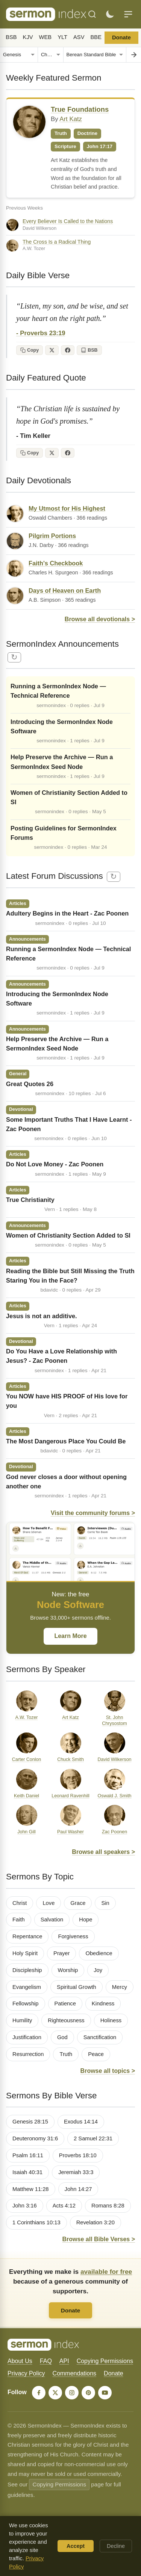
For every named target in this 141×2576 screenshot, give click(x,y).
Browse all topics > (107, 2071)
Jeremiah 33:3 (75, 2172)
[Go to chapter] (133, 54)
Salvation (52, 1920)
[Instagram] (72, 2392)
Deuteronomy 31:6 (35, 2138)
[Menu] (128, 14)
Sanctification (100, 2037)
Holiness (110, 2020)
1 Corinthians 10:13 (36, 2222)
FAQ (46, 2361)
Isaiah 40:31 (27, 2172)
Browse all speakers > (103, 1852)
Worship (68, 1970)
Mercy (119, 1987)
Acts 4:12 (64, 2206)
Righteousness (66, 2020)
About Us (20, 2361)
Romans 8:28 (107, 2206)
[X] (55, 2392)
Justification (26, 2037)
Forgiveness (73, 1936)
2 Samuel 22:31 (93, 2138)
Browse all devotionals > (100, 619)
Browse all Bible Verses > (98, 2239)
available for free (106, 2271)
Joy (98, 1970)
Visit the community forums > (93, 1513)
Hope (85, 1920)
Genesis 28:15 (30, 2122)
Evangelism (26, 1987)
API (64, 2361)
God (62, 2037)
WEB (45, 37)
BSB (11, 37)
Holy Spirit (25, 1953)
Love (48, 1903)
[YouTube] (105, 2392)
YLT (62, 37)
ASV (78, 37)
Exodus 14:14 (81, 2122)
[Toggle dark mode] (109, 14)
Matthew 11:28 (30, 2189)
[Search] (92, 14)
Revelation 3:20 (95, 2222)
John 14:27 (78, 2189)
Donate (121, 37)
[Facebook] (38, 2392)
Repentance (27, 1936)
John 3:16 (24, 2206)
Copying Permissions (105, 2361)
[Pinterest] (88, 2392)
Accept (76, 2546)
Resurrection (28, 2054)
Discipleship (27, 1970)
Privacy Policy (26, 2373)
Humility (22, 2020)
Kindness (103, 2004)
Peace (96, 2054)
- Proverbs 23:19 (40, 333)
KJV (28, 37)
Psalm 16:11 (27, 2155)
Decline (116, 2546)
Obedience (98, 1953)
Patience (65, 2004)
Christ (19, 1903)
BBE (96, 37)
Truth (65, 2054)
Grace (77, 1903)
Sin (105, 1903)
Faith (18, 1920)
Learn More (70, 1636)
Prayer (61, 1953)
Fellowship (25, 2004)
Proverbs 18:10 (78, 2155)
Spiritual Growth (76, 1987)
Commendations (75, 2373)
